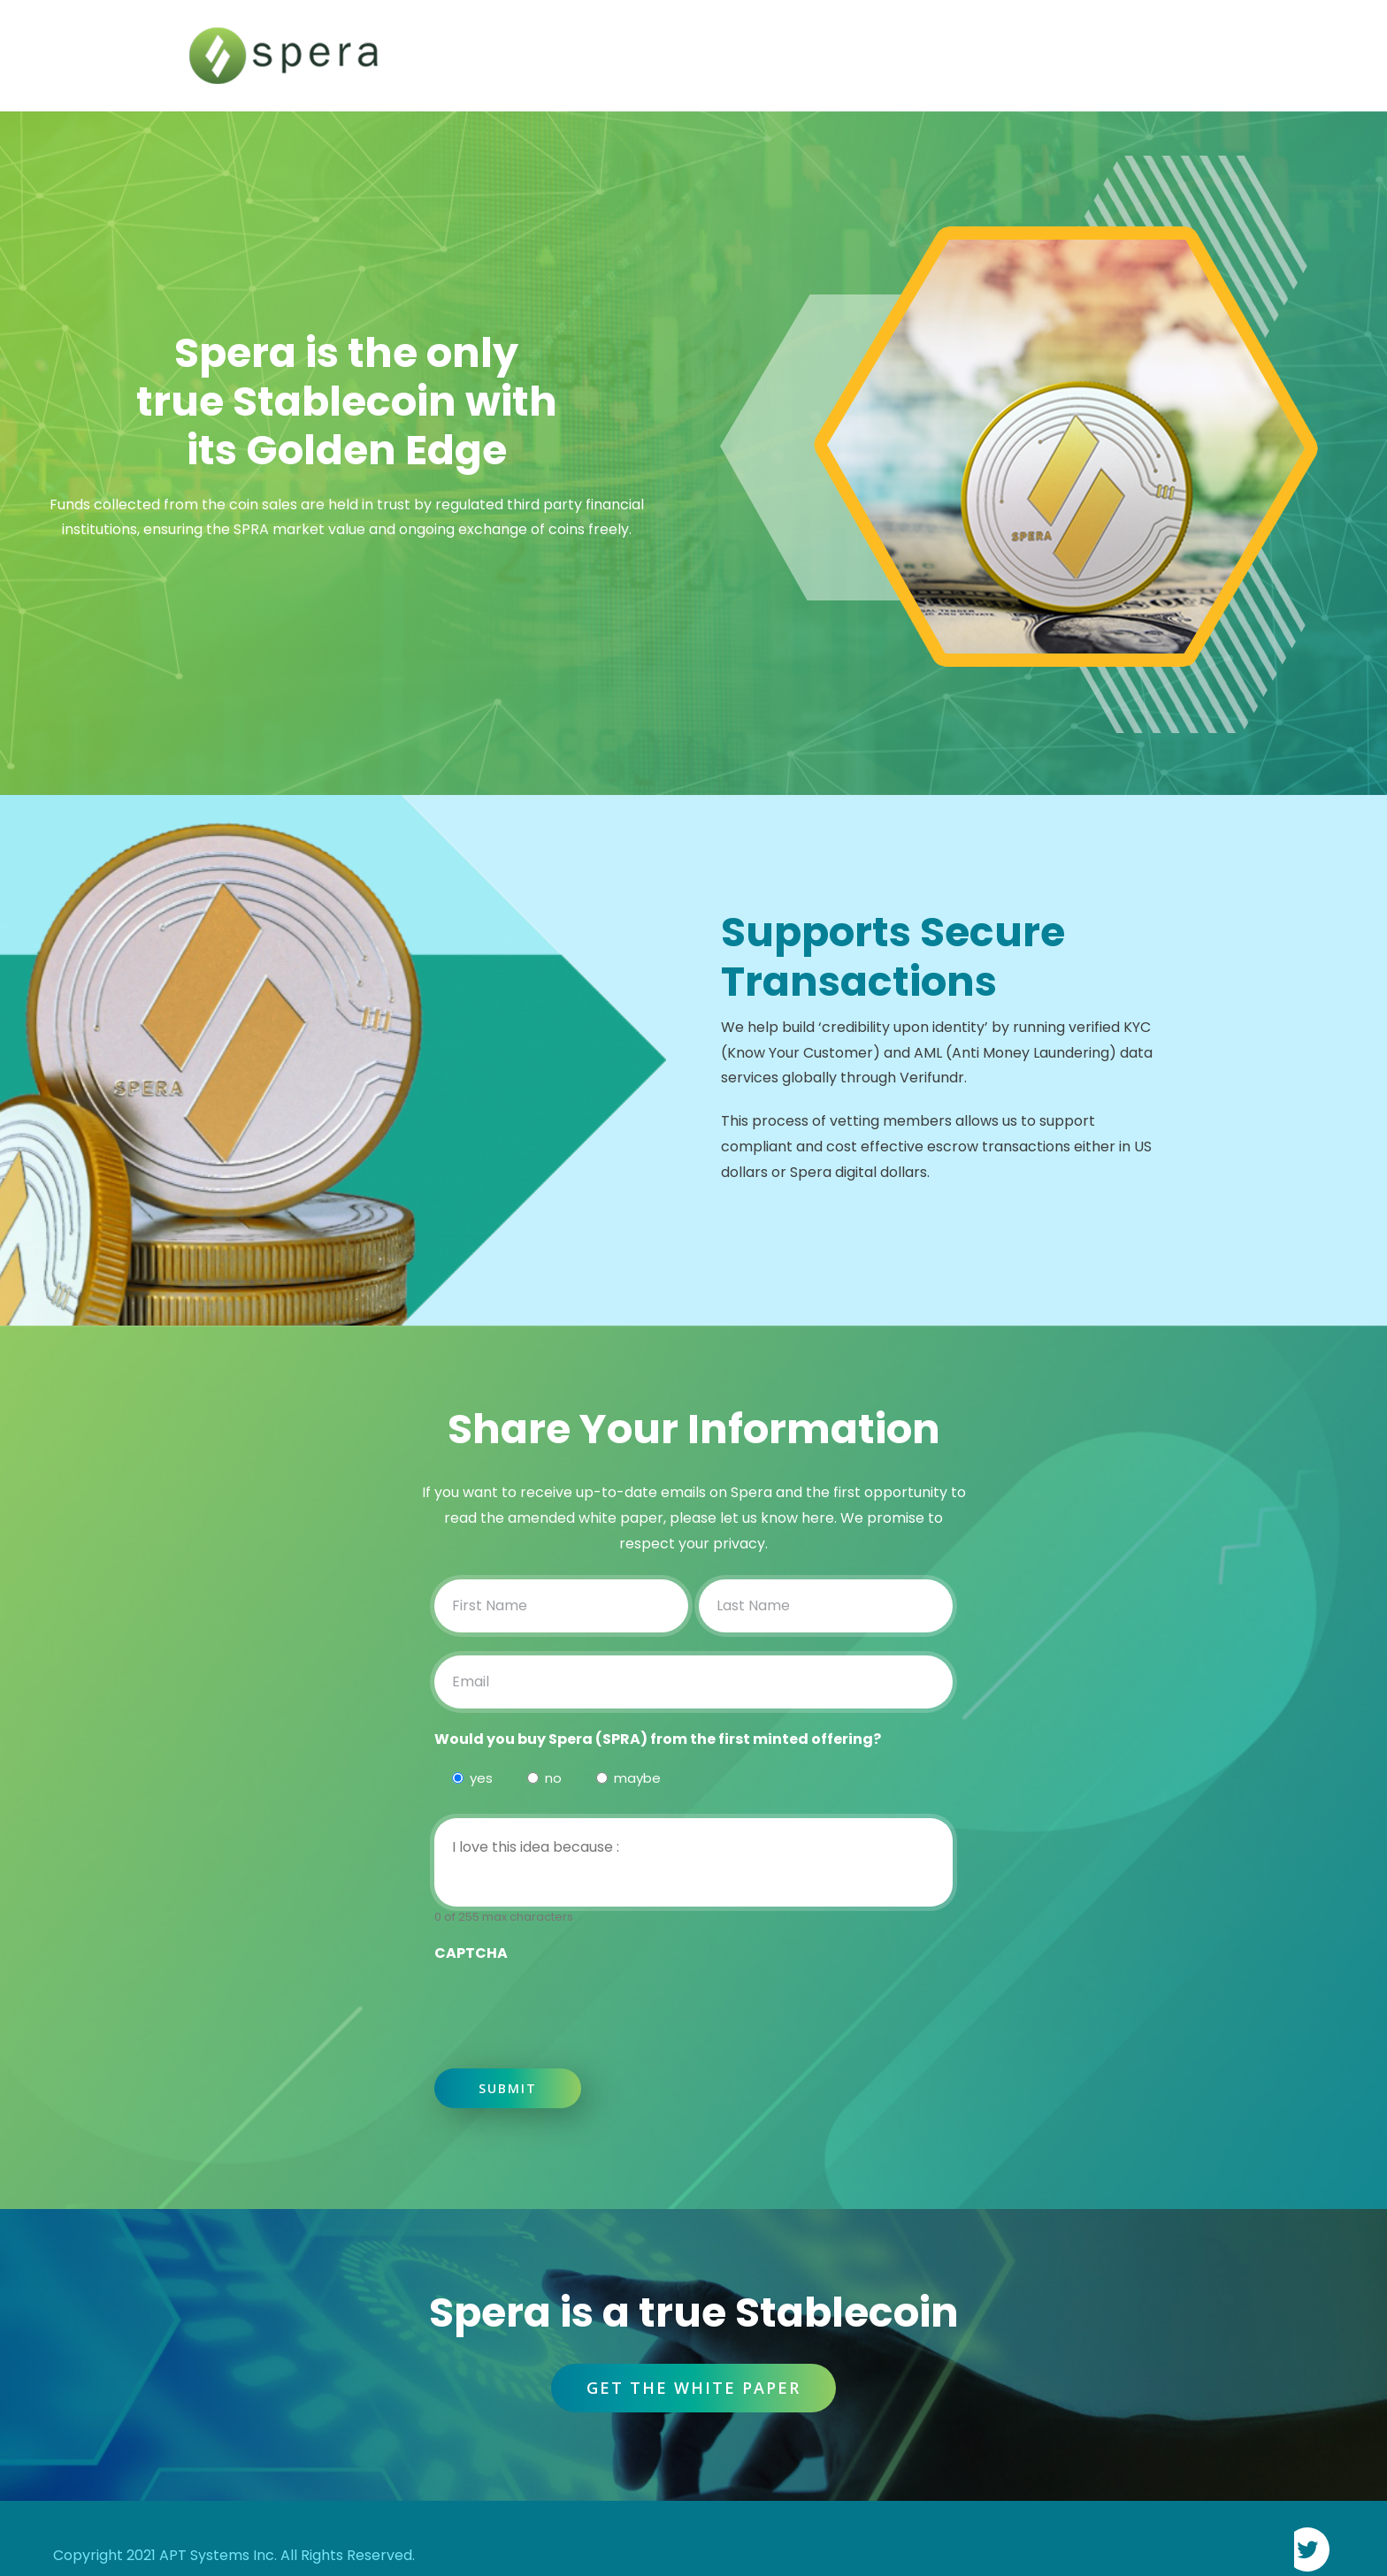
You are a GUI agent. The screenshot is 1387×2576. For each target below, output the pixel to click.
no (550, 1778)
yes (478, 1778)
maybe (634, 1778)
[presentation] (568, 2001)
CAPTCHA (471, 1953)
